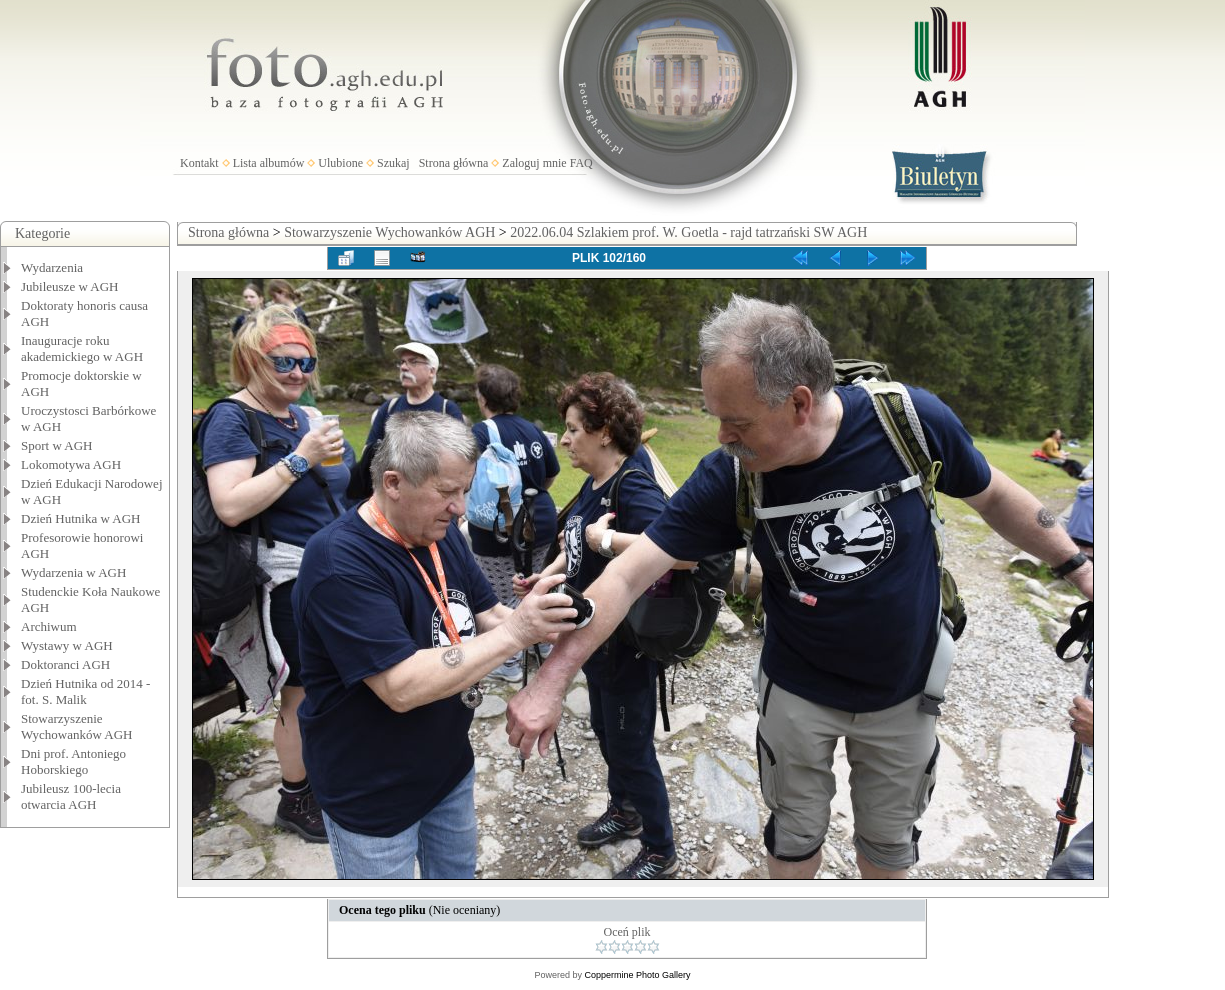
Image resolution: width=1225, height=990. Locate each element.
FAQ (581, 163)
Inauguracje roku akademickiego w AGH (82, 348)
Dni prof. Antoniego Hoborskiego (73, 761)
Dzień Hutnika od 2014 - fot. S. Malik (85, 691)
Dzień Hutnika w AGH (81, 518)
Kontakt (199, 163)
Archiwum (49, 626)
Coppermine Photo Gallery (637, 975)
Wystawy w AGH (67, 645)
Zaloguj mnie (534, 163)
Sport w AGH (57, 445)
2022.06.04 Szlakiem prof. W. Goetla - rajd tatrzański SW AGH (688, 232)
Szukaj (393, 163)
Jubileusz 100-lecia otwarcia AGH (71, 796)
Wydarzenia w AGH (73, 572)
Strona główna (454, 163)
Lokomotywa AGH (71, 464)
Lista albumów (269, 163)
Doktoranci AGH (65, 664)
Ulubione (340, 163)
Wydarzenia (52, 267)
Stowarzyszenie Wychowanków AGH (77, 726)
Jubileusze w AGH (70, 286)
